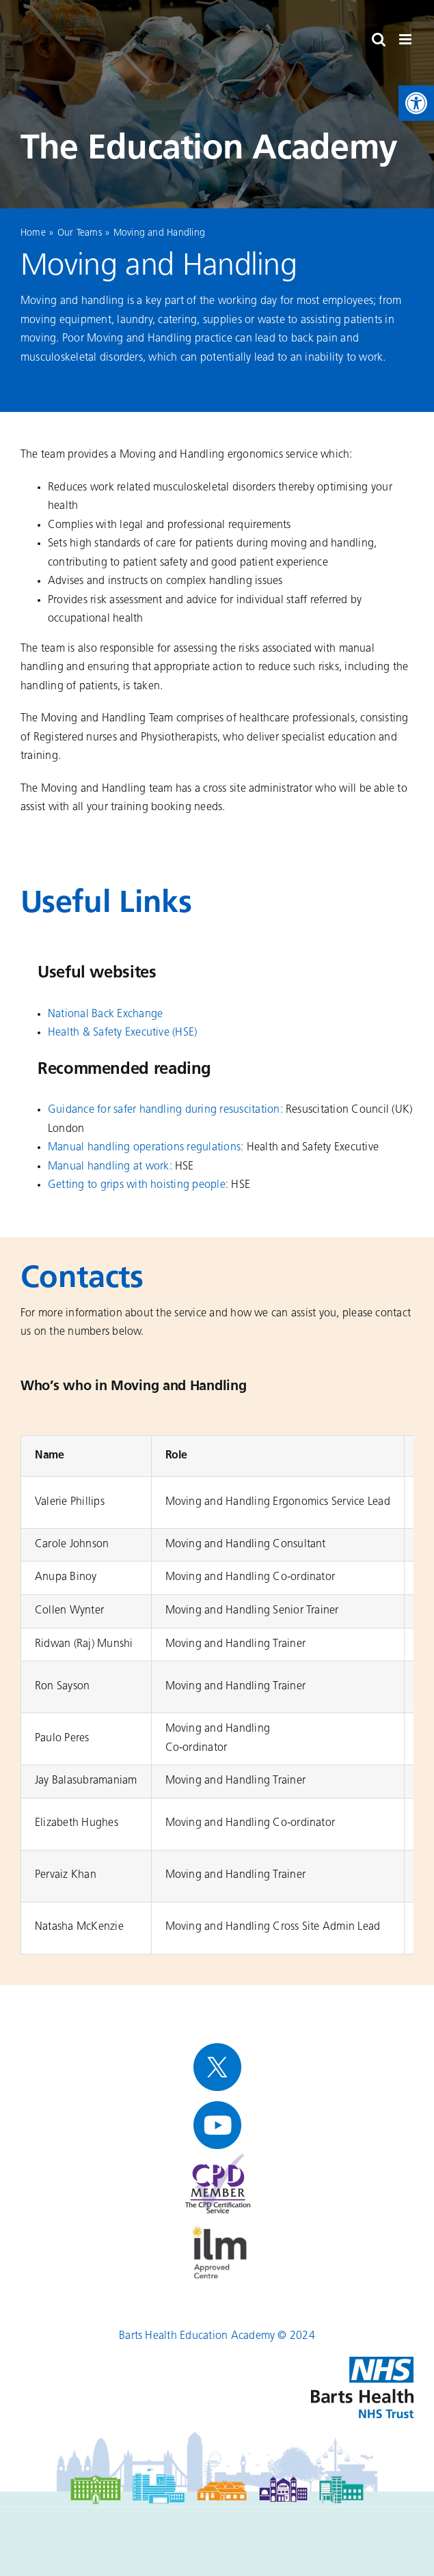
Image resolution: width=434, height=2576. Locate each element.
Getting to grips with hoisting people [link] (137, 1185)
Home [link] (33, 233)
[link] (416, 103)
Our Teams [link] (79, 233)
